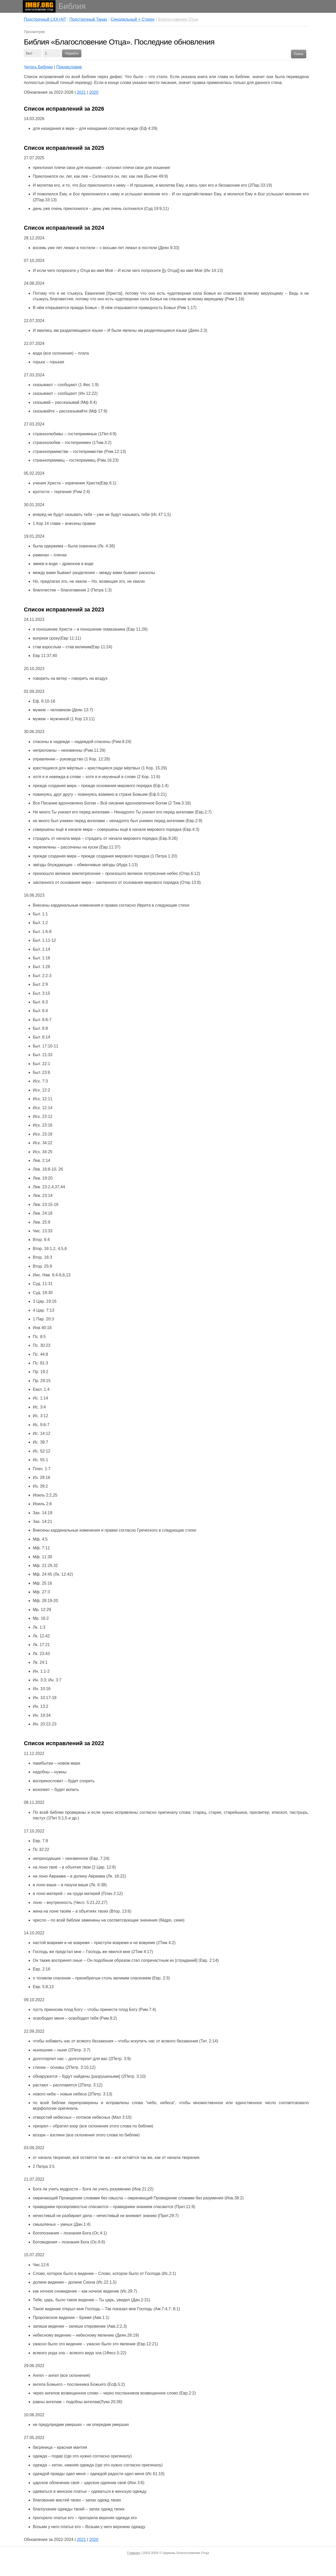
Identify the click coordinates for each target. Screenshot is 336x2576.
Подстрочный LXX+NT (45, 19)
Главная (133, 2553)
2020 (94, 92)
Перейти (71, 53)
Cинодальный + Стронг (133, 19)
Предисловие (69, 67)
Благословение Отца (178, 19)
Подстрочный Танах (88, 19)
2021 (81, 92)
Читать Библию (38, 67)
